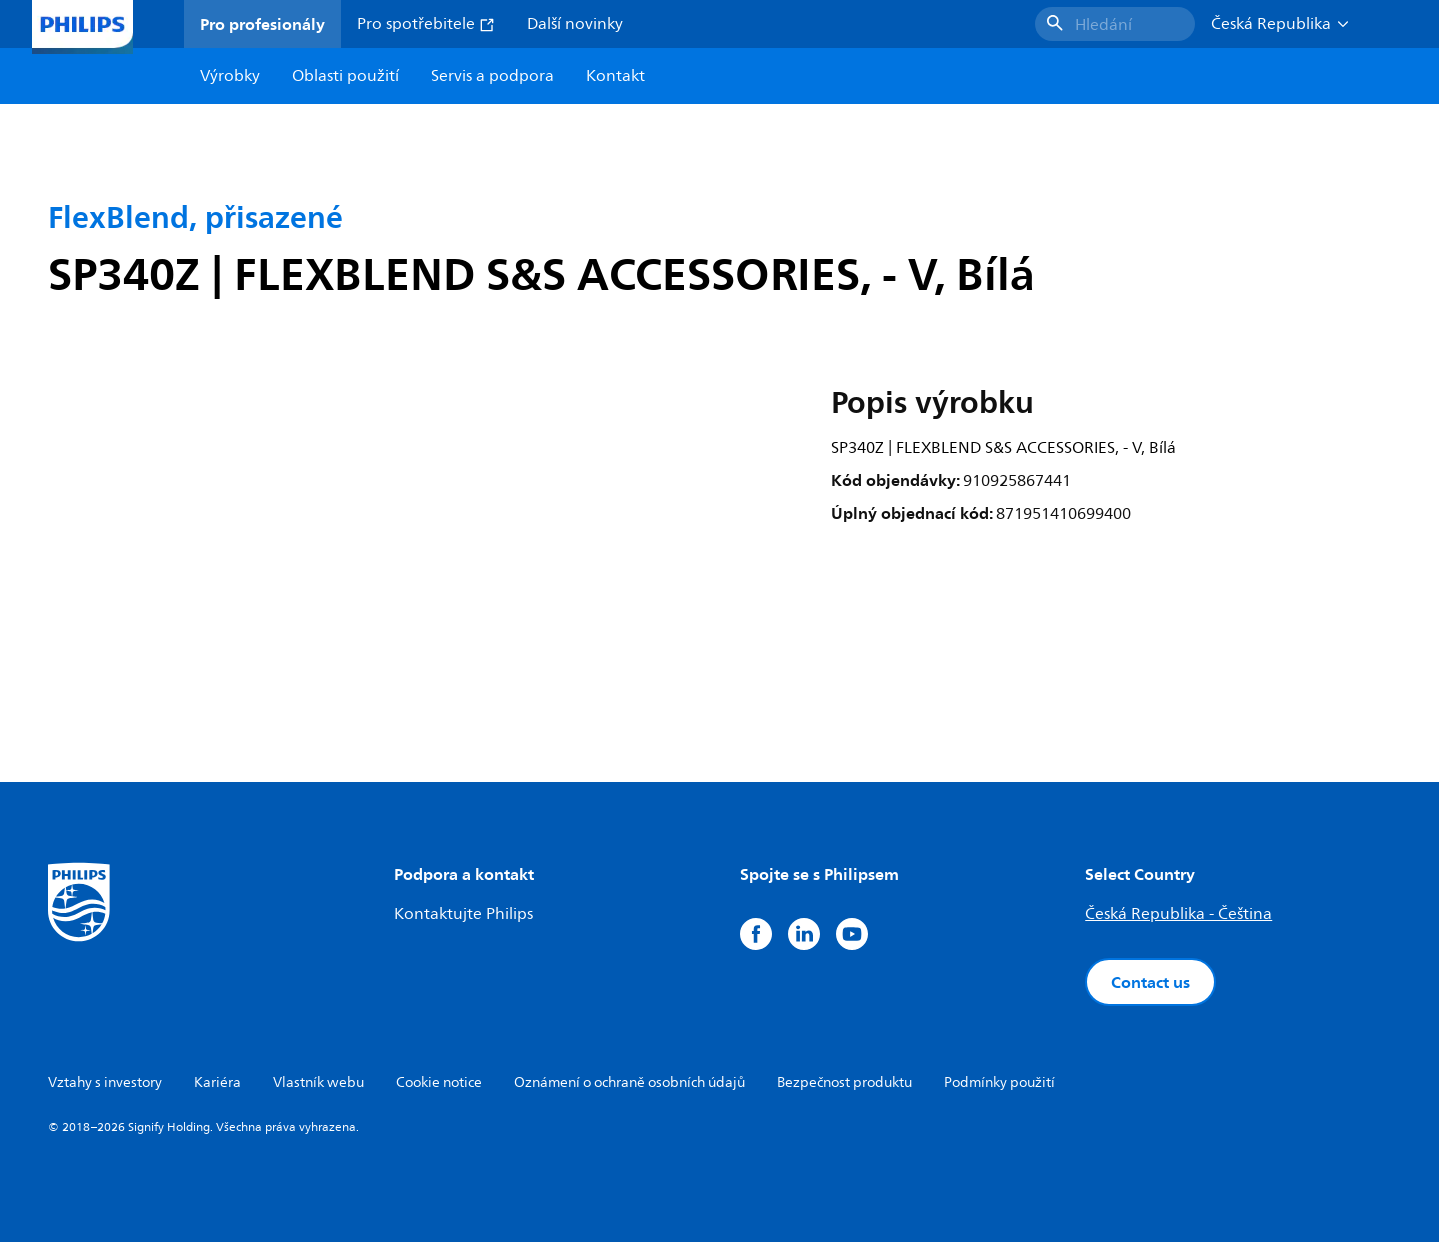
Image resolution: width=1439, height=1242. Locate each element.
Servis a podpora (492, 76)
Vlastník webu (318, 1082)
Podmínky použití (999, 1082)
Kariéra (217, 1082)
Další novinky (575, 24)
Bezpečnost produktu (844, 1082)
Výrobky (230, 76)
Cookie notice (439, 1082)
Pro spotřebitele (426, 24)
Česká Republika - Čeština (1178, 914)
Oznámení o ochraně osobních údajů (629, 1082)
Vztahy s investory (105, 1082)
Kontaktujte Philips (463, 914)
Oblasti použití (345, 76)
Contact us (1150, 982)
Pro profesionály (262, 24)
